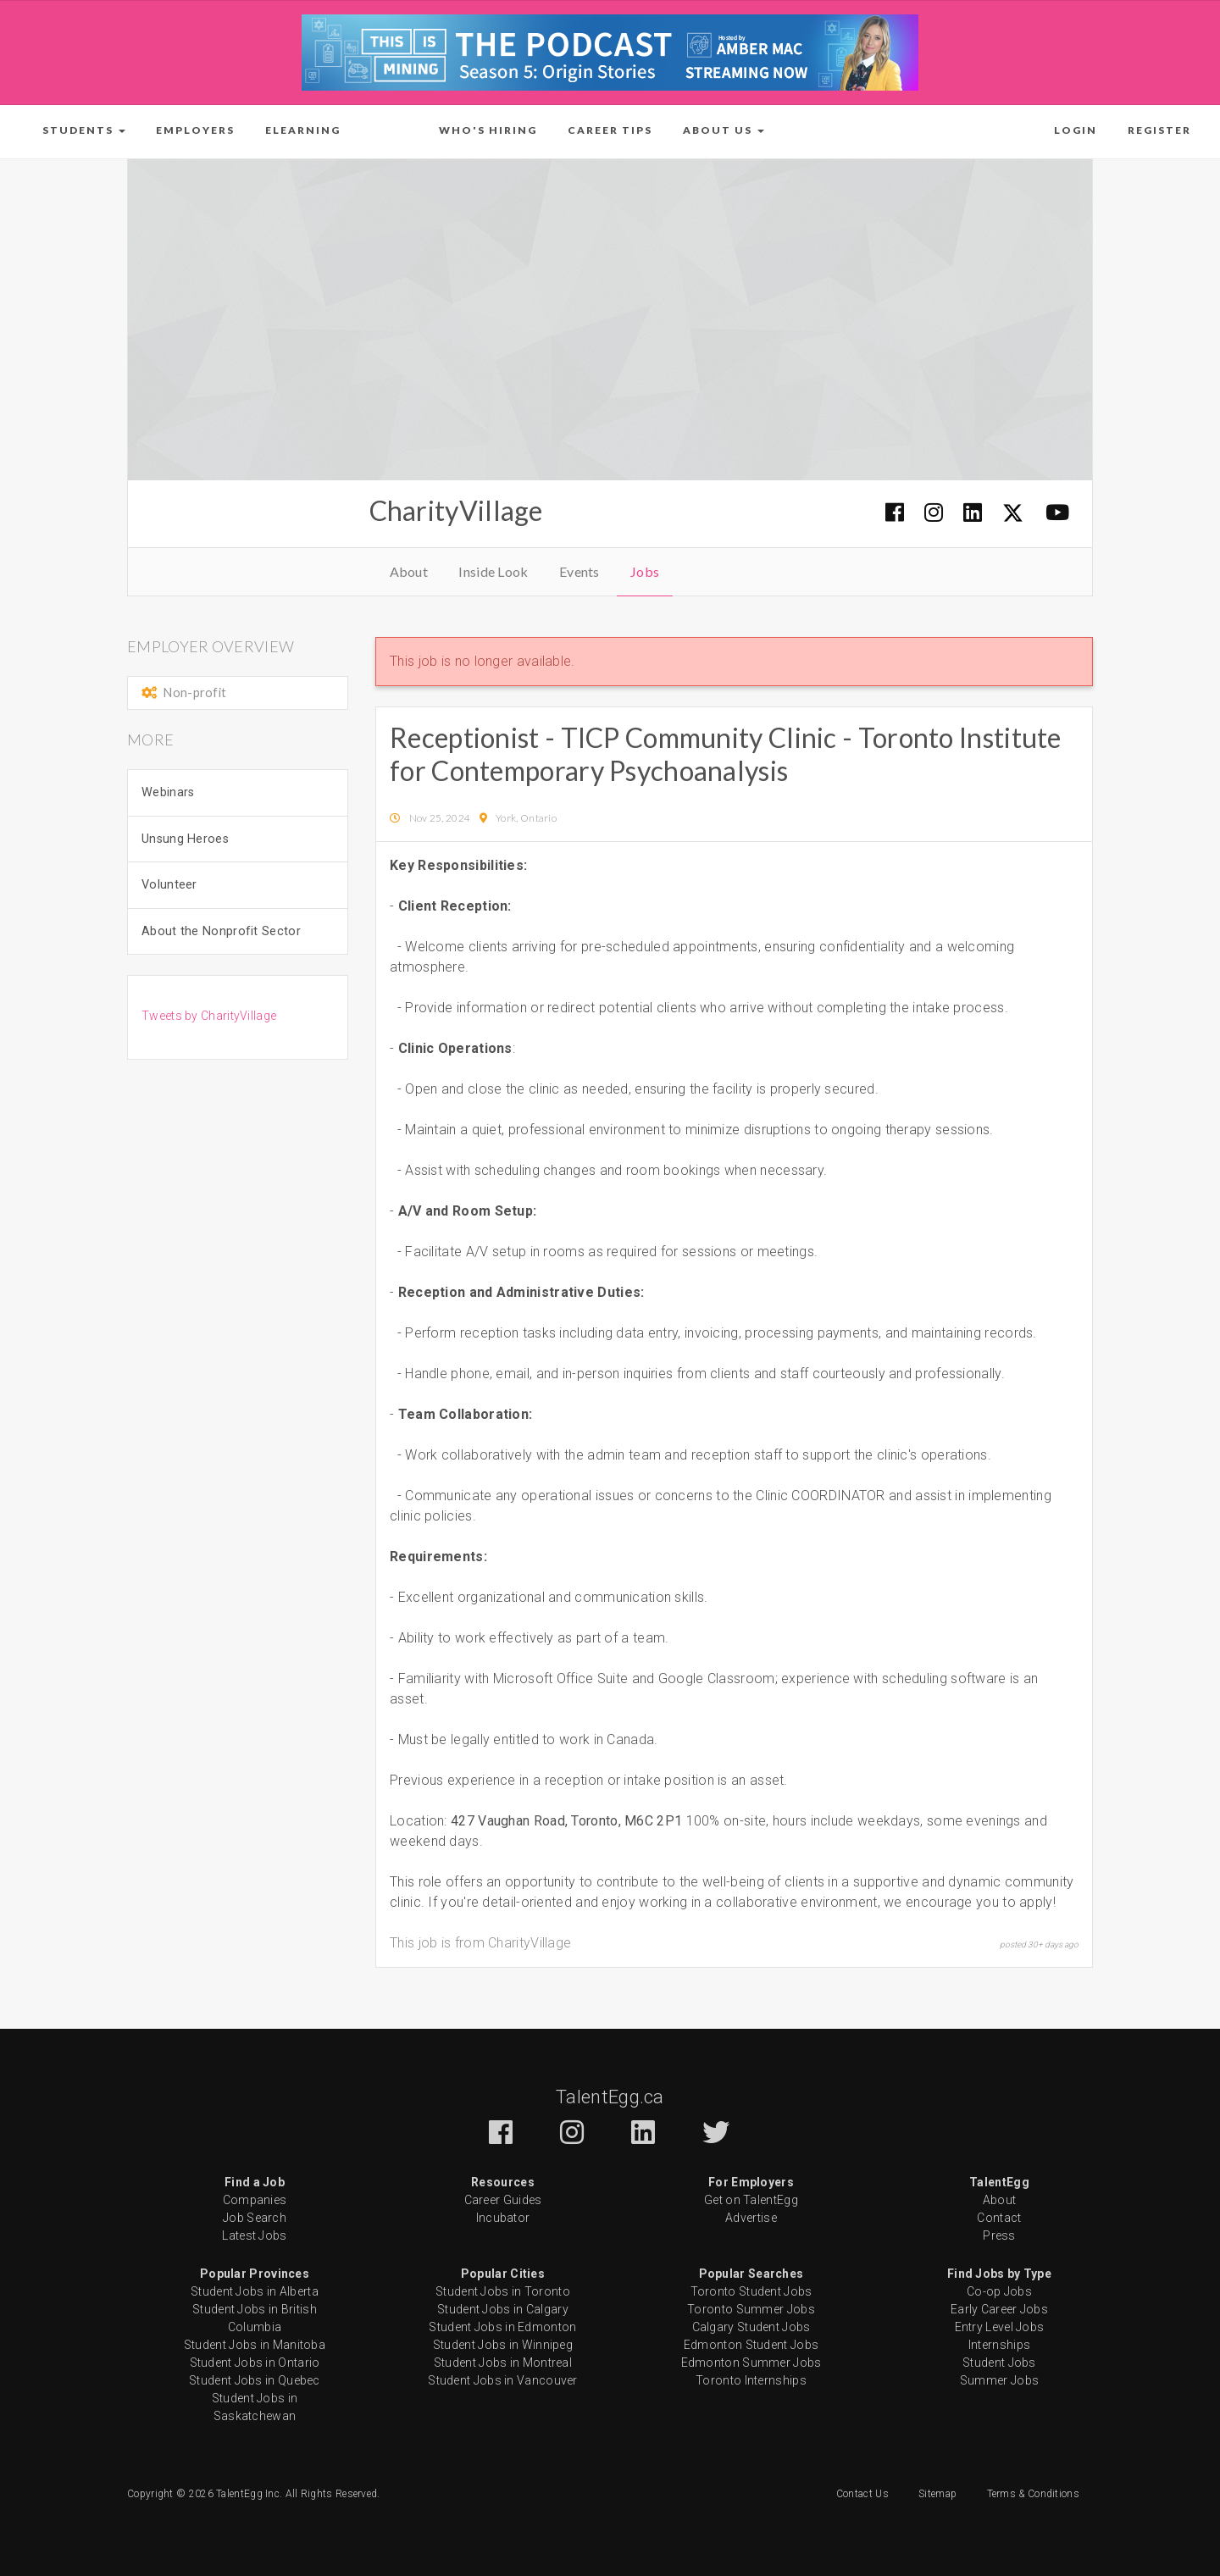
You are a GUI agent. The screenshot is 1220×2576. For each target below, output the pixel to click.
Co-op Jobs (999, 2291)
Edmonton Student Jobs (751, 2345)
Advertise (751, 2217)
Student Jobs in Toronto (502, 2291)
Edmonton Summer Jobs (751, 2362)
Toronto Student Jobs (751, 2291)
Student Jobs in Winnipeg (503, 2345)
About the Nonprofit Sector (221, 931)
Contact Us (862, 2494)
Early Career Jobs (999, 2309)
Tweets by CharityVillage (208, 1015)
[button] (84, 130)
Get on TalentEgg (751, 2200)
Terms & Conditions (1033, 2494)
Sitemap (937, 2494)
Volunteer (169, 885)
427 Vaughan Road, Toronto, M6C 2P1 (568, 1821)
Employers (195, 130)
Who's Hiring (488, 130)
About (409, 571)
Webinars (167, 792)
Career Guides (503, 2200)
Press (999, 2235)
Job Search (254, 2217)
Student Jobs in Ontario (255, 2362)
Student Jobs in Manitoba (254, 2345)
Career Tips (610, 130)
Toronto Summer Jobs (751, 2309)
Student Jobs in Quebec (254, 2380)
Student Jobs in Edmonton (502, 2327)
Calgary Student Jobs (751, 2327)
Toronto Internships (751, 2380)
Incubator (503, 2217)
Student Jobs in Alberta (255, 2291)
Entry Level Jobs (1000, 2327)
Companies (255, 2200)
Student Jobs (999, 2362)
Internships (999, 2345)
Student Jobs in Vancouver (503, 2380)
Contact (999, 2217)
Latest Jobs (254, 2235)
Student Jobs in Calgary (502, 2309)
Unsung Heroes (185, 839)
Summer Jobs (999, 2380)
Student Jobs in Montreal (503, 2362)
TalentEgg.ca (610, 2097)
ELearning (303, 130)
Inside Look (493, 571)
